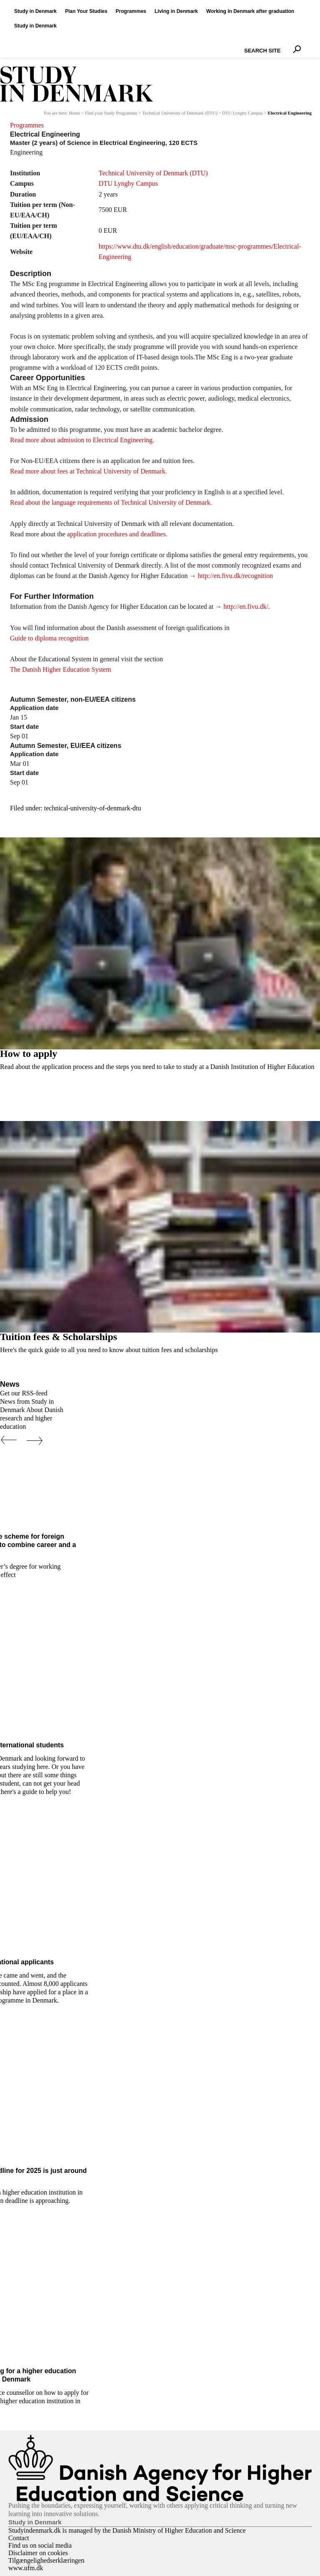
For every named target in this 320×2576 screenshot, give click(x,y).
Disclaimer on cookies (38, 2552)
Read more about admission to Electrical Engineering (81, 439)
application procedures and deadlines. (117, 534)
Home (74, 113)
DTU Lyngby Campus (242, 113)
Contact (18, 2537)
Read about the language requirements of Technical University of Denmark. (111, 502)
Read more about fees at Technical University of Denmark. (88, 471)
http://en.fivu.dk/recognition (234, 575)
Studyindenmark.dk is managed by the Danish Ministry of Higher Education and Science (127, 2530)
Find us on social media (40, 2545)
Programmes (27, 125)
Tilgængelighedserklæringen (46, 2560)
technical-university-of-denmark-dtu (92, 808)
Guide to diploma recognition (49, 638)
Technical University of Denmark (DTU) (179, 113)
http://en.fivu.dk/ (245, 606)
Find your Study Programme (111, 113)
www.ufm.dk (25, 2567)
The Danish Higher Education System (60, 669)
